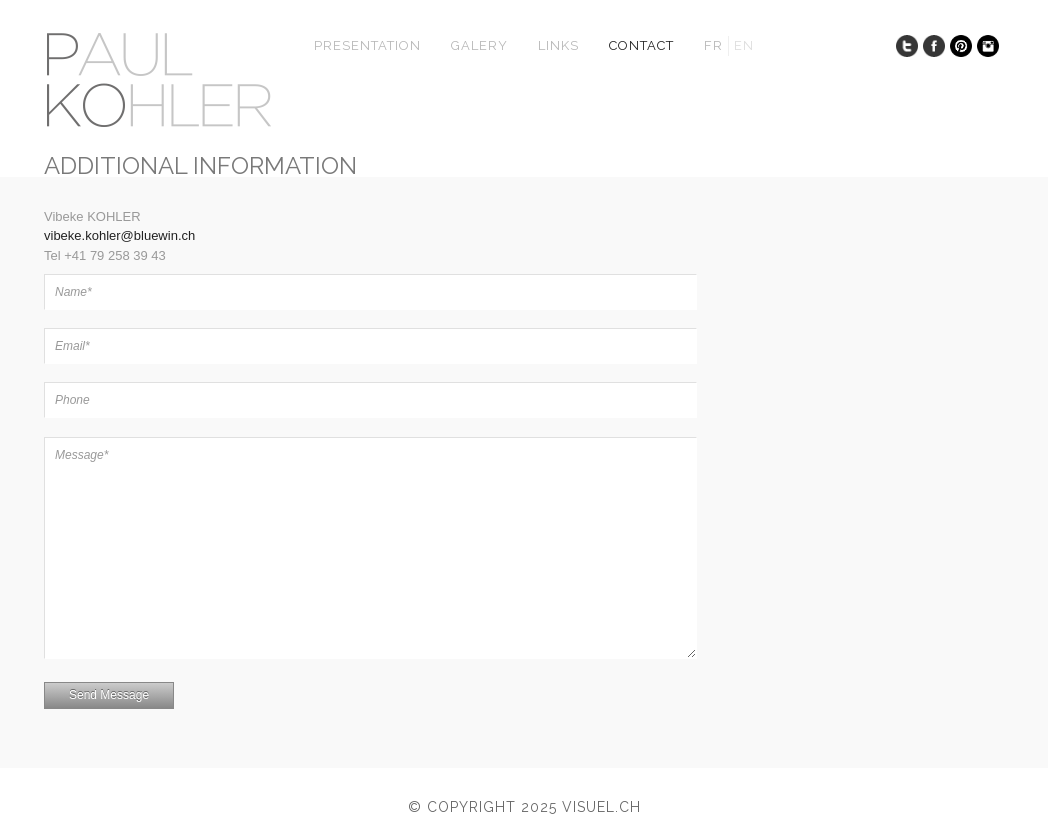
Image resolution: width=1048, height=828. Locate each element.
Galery (479, 45)
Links (558, 45)
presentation (367, 45)
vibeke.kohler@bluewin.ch (119, 235)
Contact (641, 45)
